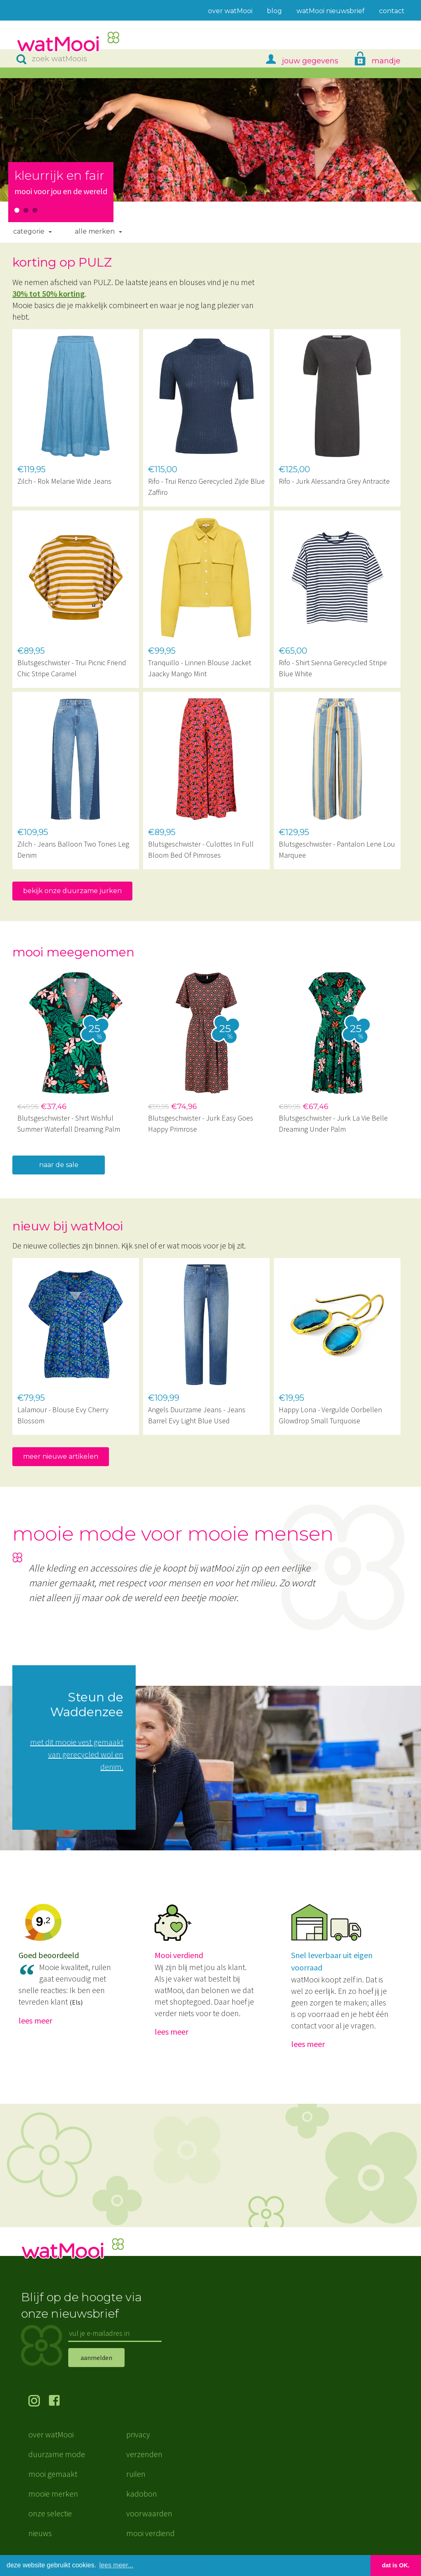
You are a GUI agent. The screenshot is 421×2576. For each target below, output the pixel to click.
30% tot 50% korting (48, 293)
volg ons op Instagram (38, 2401)
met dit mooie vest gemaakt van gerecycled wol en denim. (76, 1754)
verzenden (144, 2454)
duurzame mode (56, 2454)
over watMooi (51, 2434)
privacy (138, 2434)
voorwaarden (149, 2513)
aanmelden (96, 2357)
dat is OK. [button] (395, 2565)
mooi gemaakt (52, 2474)
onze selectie (50, 2513)
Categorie (28, 231)
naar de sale (59, 1165)
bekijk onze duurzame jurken (72, 891)
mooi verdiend (150, 2533)
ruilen (136, 2474)
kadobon (141, 2493)
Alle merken (95, 231)
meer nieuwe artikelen (60, 1456)
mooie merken (53, 2493)
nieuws (40, 2533)
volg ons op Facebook (59, 2401)
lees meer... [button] (116, 2565)
